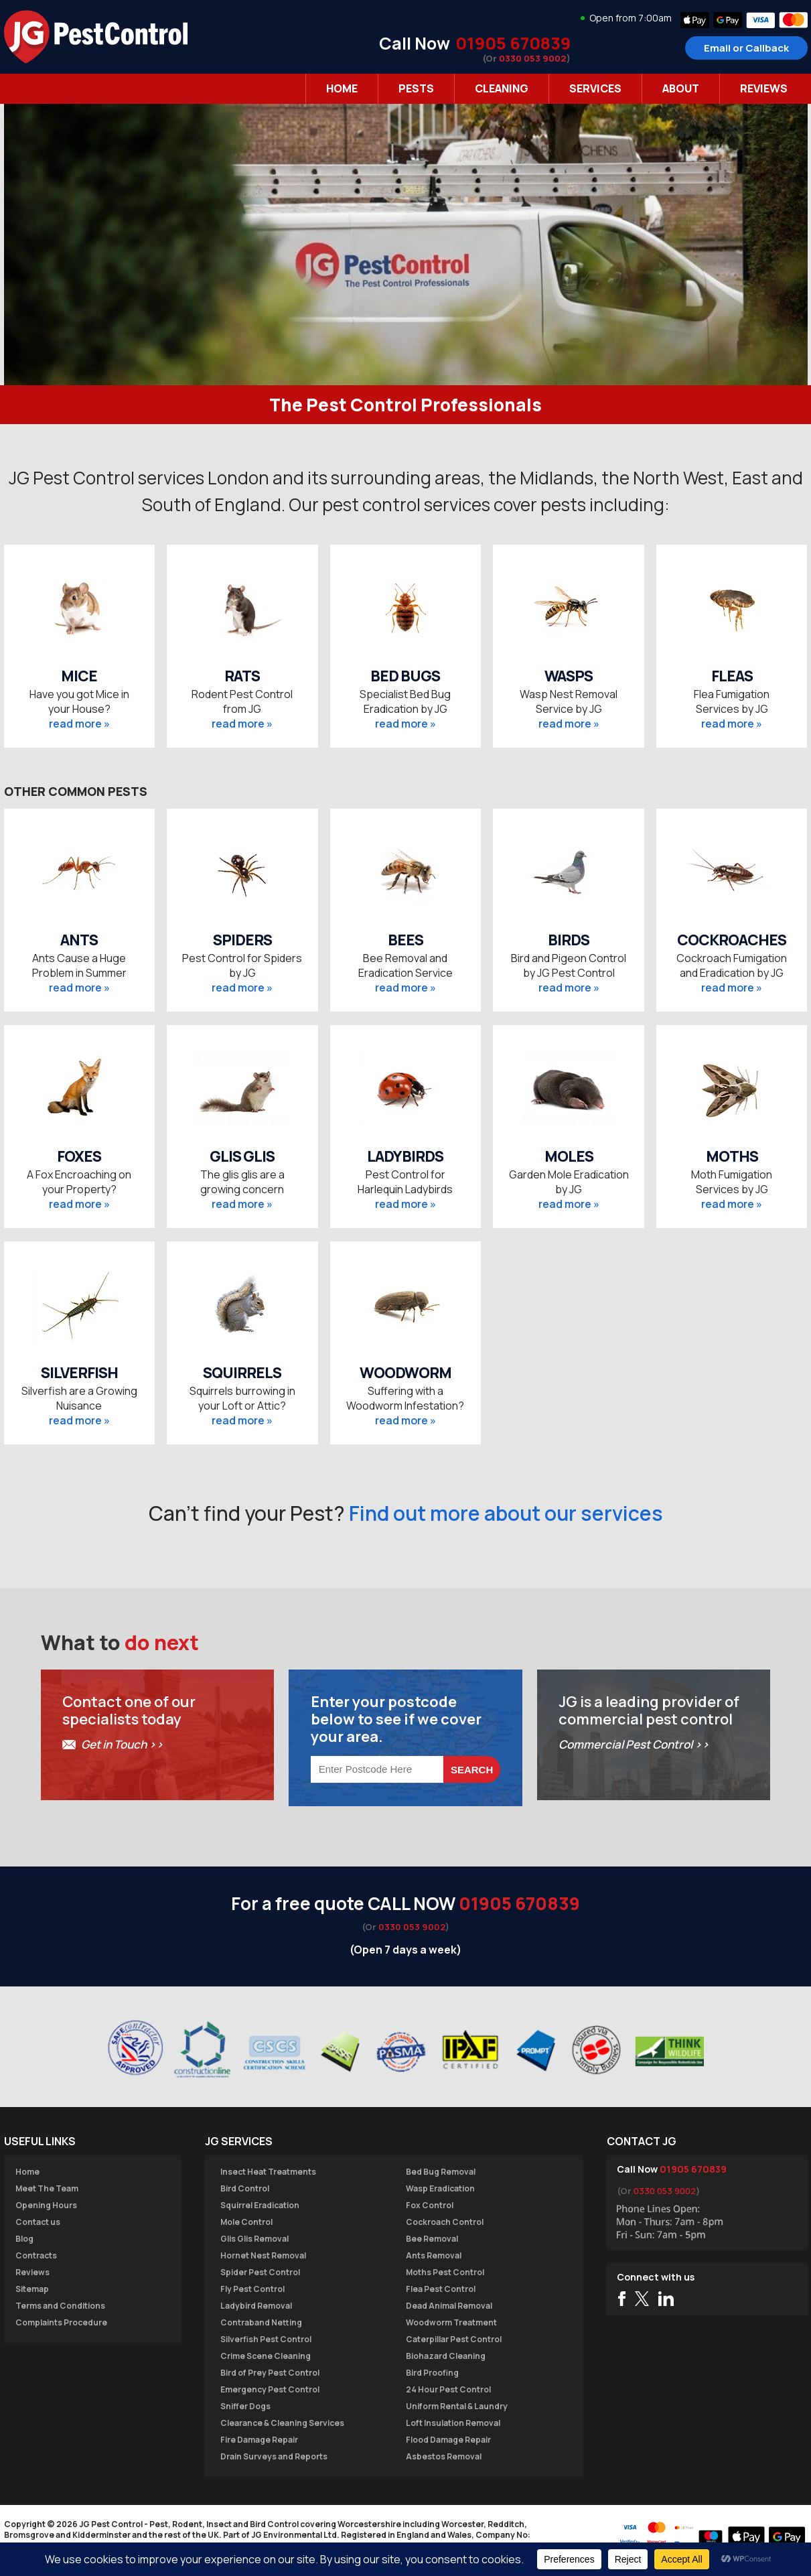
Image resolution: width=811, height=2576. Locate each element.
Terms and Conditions (60, 2305)
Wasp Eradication (440, 2188)
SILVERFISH (79, 1373)
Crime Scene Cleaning (265, 2356)
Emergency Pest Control (269, 2389)
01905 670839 (513, 43)
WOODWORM (405, 1373)
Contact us (37, 2222)
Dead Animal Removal (449, 2305)
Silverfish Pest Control (265, 2339)
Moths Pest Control (445, 2272)
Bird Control (244, 2188)
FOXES (79, 1156)
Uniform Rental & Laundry (457, 2406)
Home (342, 88)
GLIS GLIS (242, 1156)
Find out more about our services (506, 1513)
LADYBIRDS (405, 1156)
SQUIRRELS (242, 1373)
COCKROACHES (731, 940)
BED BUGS (405, 676)
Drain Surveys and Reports (273, 2456)
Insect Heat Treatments (268, 2171)
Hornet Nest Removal (263, 2255)
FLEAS (732, 676)
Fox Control (429, 2205)
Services (595, 88)
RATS (242, 676)
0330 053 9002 (533, 58)
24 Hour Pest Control (448, 2389)
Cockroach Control (445, 2222)
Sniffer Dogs (245, 2406)
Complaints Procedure (61, 2322)
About (680, 88)
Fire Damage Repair (259, 2439)
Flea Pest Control (440, 2289)
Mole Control (246, 2222)
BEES (405, 940)
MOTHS (732, 1156)
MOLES (568, 1156)
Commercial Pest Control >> (634, 1744)
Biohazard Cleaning (446, 2356)
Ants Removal (433, 2255)
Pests (416, 88)
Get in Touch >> (122, 1744)
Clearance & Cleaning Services (282, 2423)
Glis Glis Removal (254, 2238)
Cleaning (501, 88)
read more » (79, 723)
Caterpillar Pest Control (454, 2339)
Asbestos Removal (444, 2456)
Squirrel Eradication (259, 2205)
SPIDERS (242, 940)
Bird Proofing (432, 2372)
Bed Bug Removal (440, 2171)
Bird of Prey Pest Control (269, 2372)
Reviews (764, 88)
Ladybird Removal (256, 2305)
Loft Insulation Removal (453, 2423)
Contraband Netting (261, 2322)
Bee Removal (432, 2238)
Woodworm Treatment (451, 2322)
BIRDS (568, 940)
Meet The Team (46, 2188)
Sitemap (32, 2289)
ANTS (79, 940)
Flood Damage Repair (448, 2439)
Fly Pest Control (252, 2289)
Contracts (36, 2255)
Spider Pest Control (260, 2272)
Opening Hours (46, 2205)
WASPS (568, 676)
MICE (79, 676)
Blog (24, 2238)
